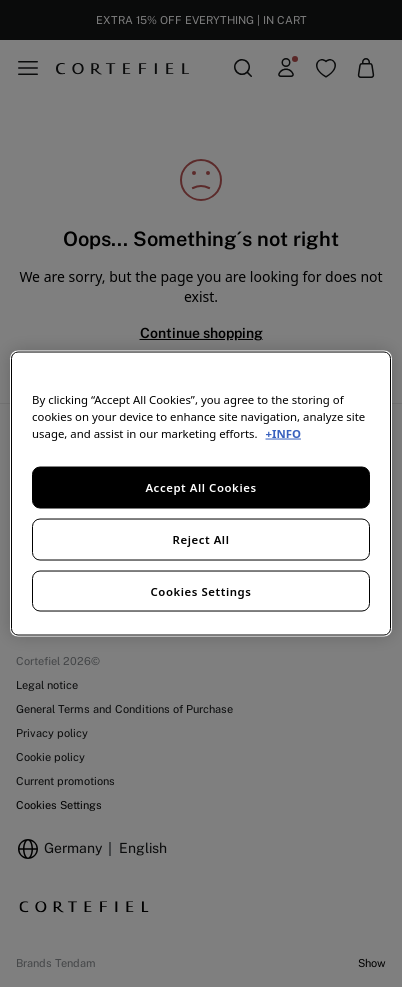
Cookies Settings (201, 590)
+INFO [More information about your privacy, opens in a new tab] (283, 432)
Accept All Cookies (200, 486)
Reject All (201, 538)
